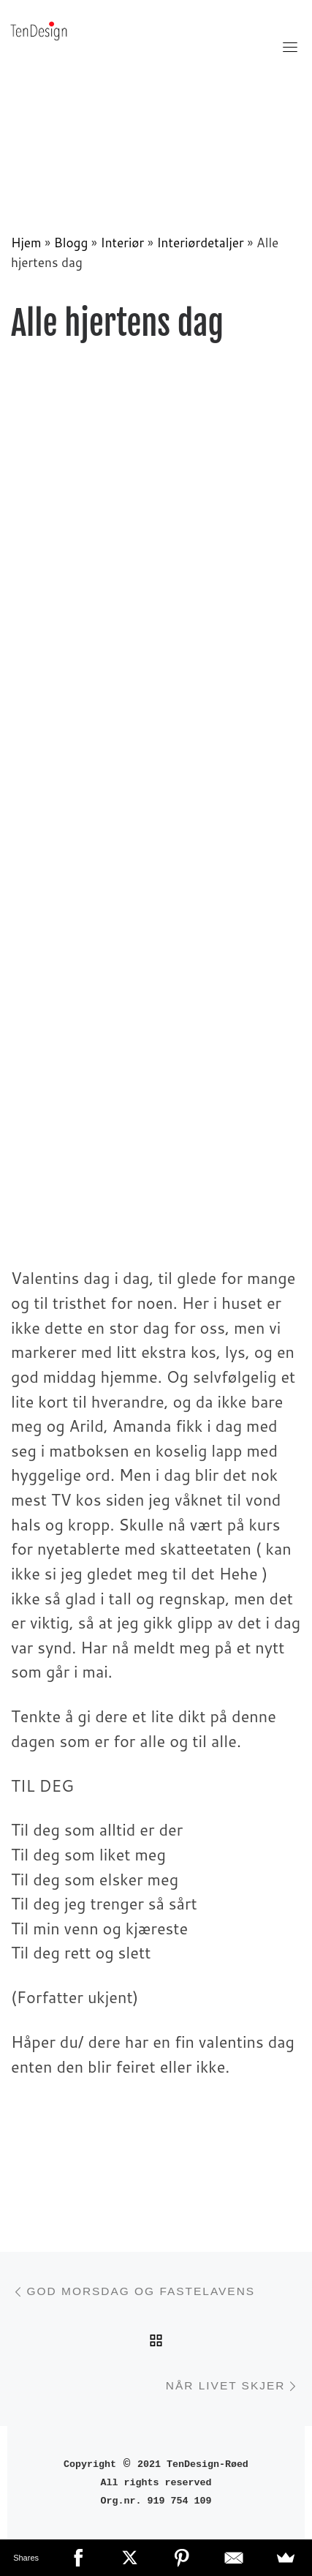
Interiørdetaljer (199, 242)
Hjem (26, 242)
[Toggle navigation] (290, 46)
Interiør (123, 242)
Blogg (71, 242)
